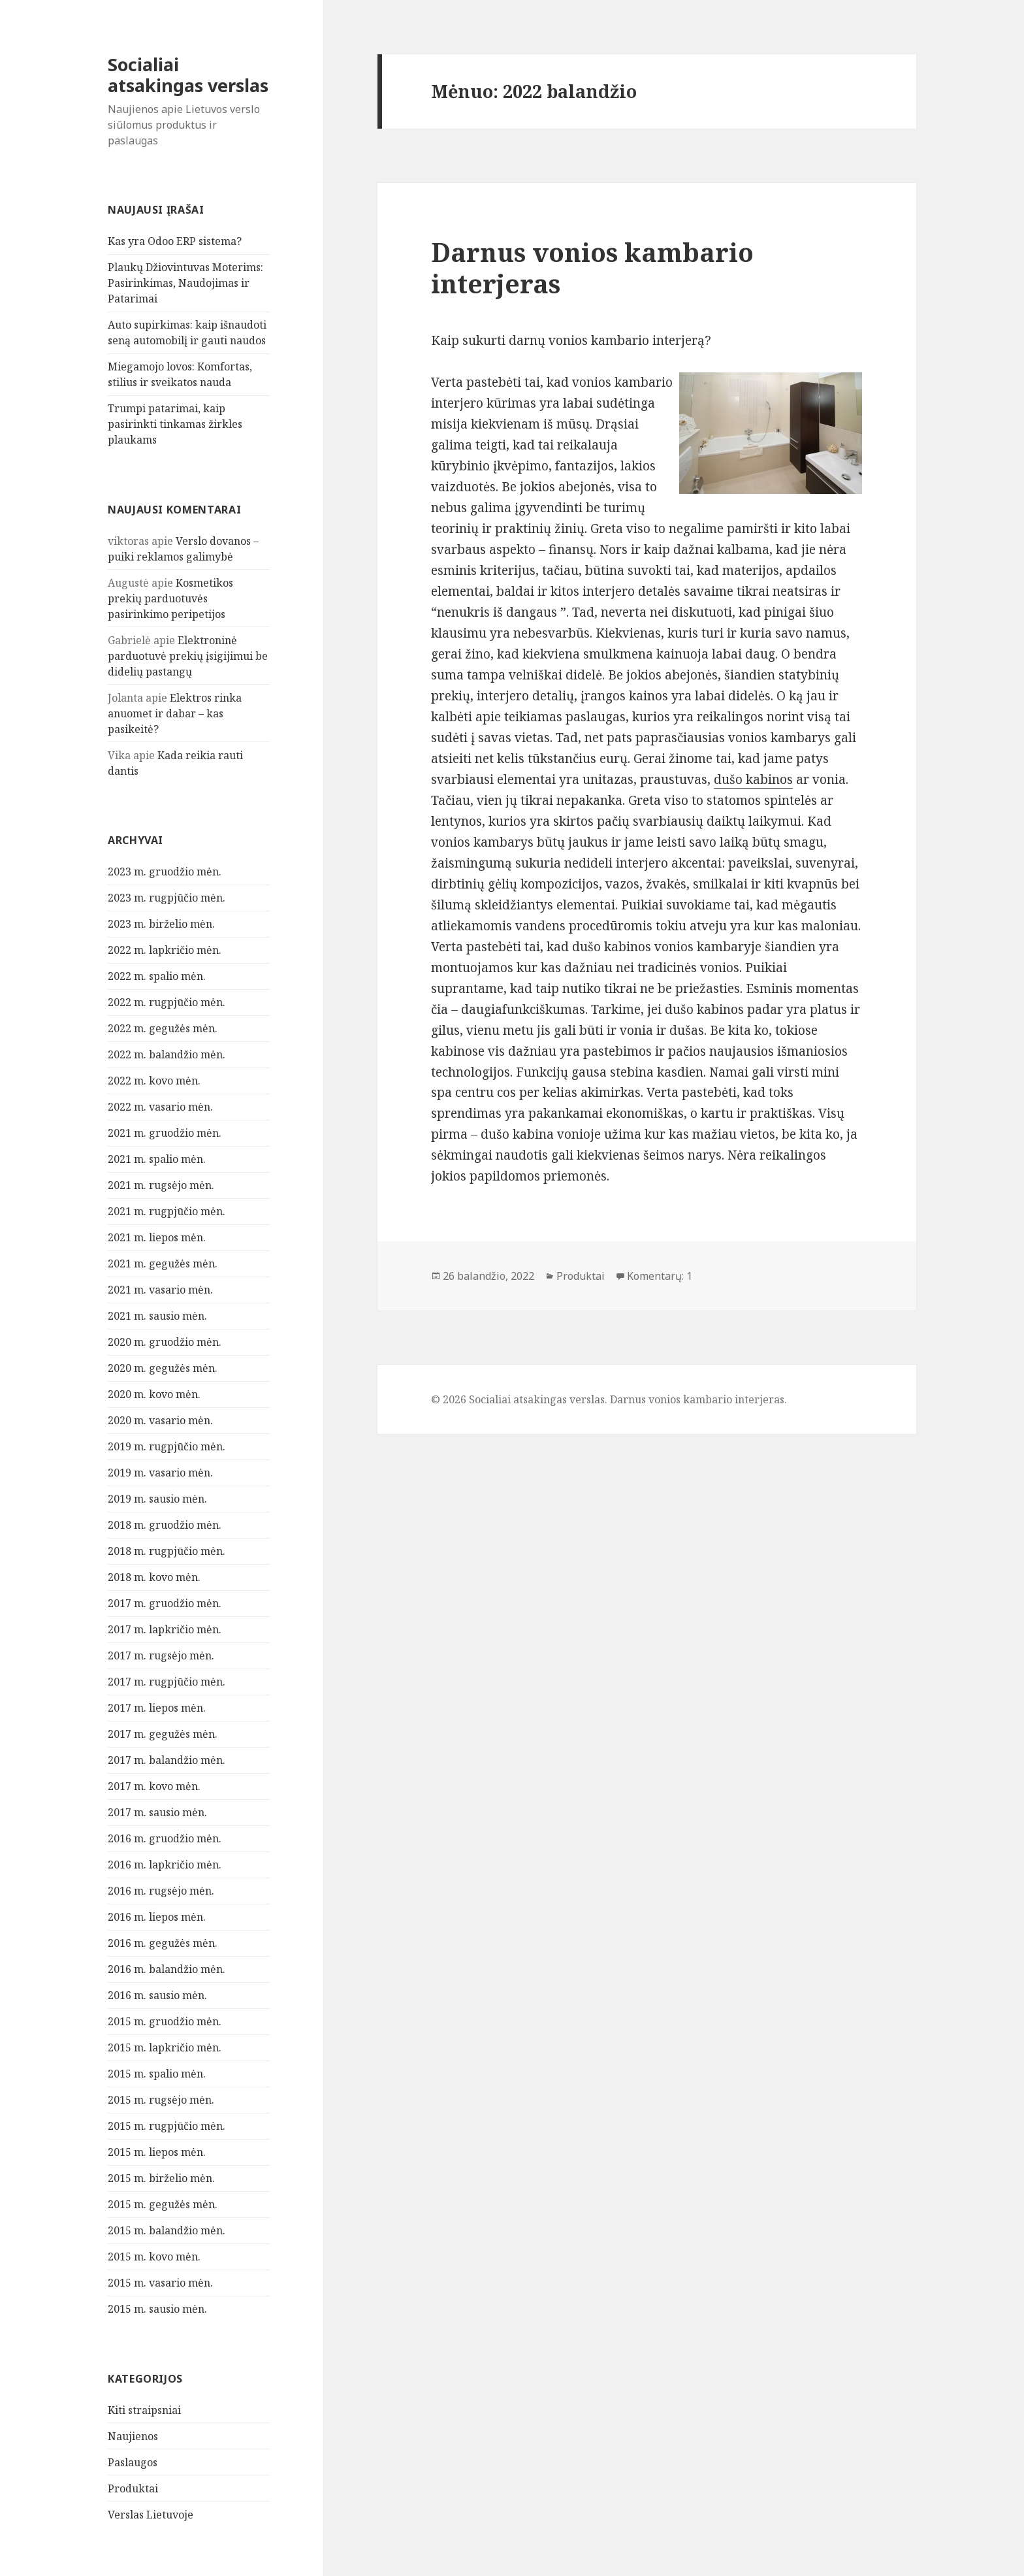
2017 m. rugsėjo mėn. (161, 1655)
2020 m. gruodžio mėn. (164, 1342)
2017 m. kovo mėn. (154, 1786)
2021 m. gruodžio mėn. (164, 1133)
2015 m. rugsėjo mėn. (161, 2100)
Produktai (133, 2488)
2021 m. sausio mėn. (157, 1316)
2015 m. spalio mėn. (157, 2073)
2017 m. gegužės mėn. (162, 1734)
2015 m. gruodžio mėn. (164, 2021)
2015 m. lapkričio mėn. (164, 2047)
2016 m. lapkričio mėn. (164, 1864)
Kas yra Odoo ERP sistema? (175, 241)
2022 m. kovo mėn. (154, 1080)
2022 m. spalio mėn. (157, 976)
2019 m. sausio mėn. (157, 1499)
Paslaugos (132, 2462)
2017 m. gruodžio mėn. (164, 1603)
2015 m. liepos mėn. (157, 2152)
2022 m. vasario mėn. (160, 1107)
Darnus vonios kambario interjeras (592, 268)
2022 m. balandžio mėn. (166, 1054)
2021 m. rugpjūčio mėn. (166, 1211)
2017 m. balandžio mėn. (166, 1760)
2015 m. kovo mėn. (154, 2256)
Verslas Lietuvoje (150, 2514)
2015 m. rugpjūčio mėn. (166, 2126)
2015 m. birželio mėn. (161, 2178)
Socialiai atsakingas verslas (188, 74)
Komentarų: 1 (659, 1276)
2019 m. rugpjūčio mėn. (166, 1446)
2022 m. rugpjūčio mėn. (166, 1002)
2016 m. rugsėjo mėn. (161, 1890)
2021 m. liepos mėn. (157, 1237)
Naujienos (133, 2436)
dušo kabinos (753, 779)
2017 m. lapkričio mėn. (164, 1629)
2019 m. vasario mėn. (160, 1472)
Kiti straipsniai (144, 2410)
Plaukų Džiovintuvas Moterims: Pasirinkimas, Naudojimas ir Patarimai (185, 283)
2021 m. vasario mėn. (160, 1289)
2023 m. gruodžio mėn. (164, 871)
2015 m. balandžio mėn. (166, 2230)
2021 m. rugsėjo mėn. (161, 1185)
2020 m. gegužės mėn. (162, 1368)
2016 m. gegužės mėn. (162, 1943)
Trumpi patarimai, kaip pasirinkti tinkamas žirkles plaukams (175, 424)
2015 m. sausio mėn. (157, 2309)
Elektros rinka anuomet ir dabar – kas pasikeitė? (175, 713)
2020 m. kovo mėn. (154, 1394)
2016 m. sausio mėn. (157, 1995)
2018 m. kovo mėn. (154, 1577)
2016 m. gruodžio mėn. (164, 1838)
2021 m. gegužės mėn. (162, 1263)
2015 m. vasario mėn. (160, 2282)
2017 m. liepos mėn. (157, 1708)
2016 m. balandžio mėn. (166, 1969)
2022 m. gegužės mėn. (162, 1028)
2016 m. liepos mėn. (157, 1917)
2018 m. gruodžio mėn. (164, 1525)
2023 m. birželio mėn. (161, 924)
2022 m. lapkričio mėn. (164, 950)
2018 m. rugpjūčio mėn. (166, 1551)
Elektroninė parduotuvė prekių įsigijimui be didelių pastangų (188, 656)
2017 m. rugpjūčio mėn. (166, 1681)
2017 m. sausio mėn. (157, 1812)
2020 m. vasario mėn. (160, 1420)
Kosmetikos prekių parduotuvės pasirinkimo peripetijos (170, 598)
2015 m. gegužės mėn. (162, 2204)
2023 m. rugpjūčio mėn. (166, 897)
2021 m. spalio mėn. (157, 1159)
